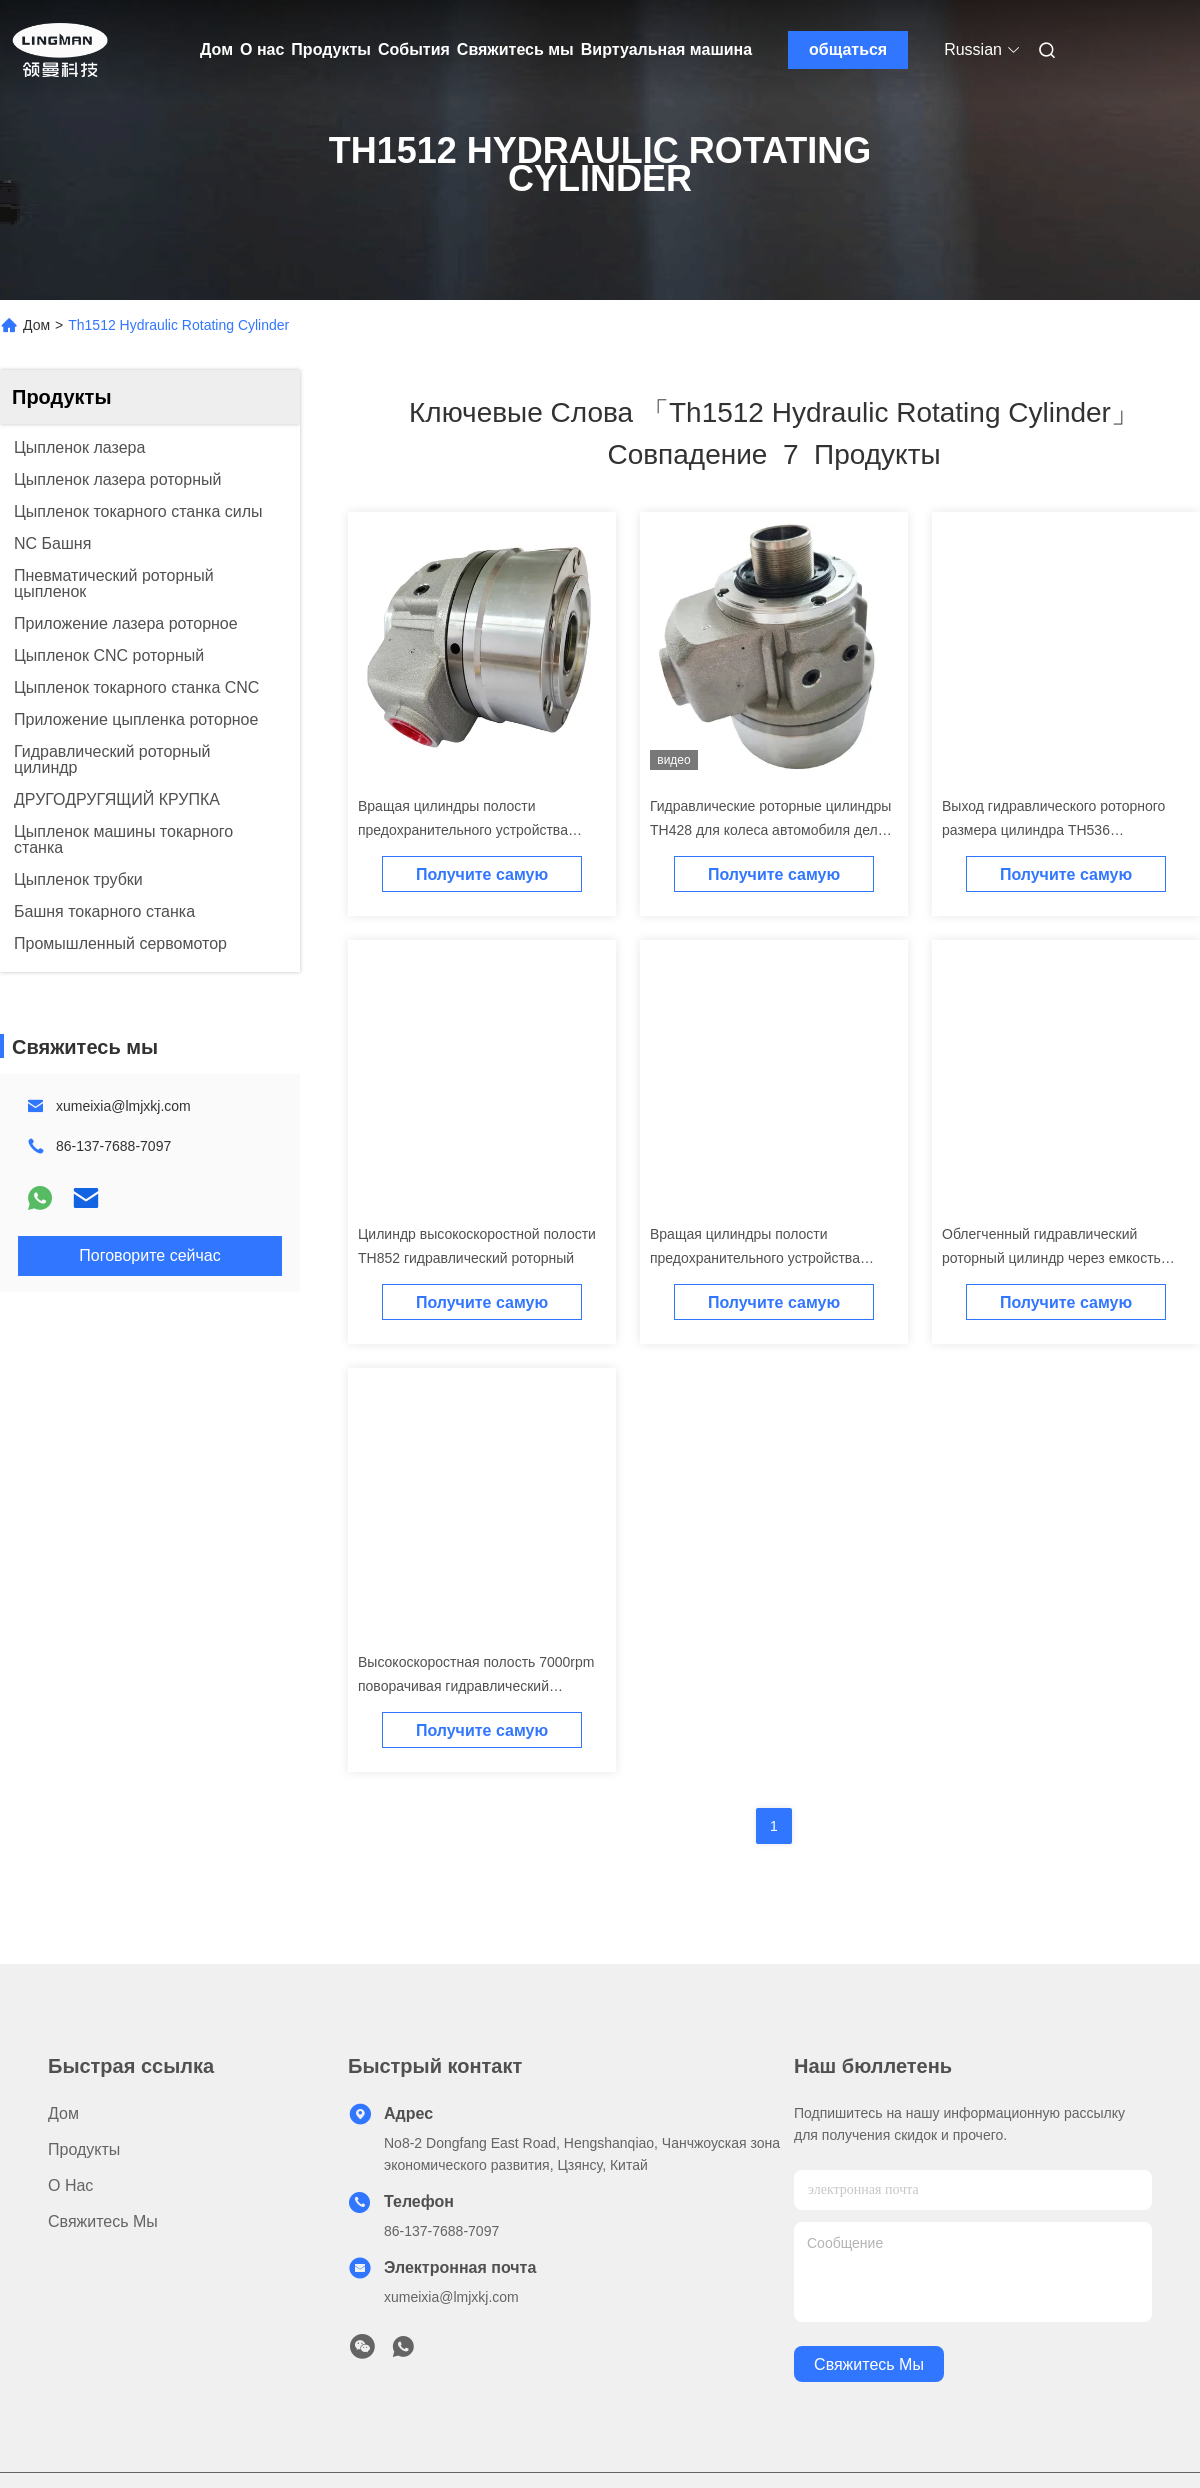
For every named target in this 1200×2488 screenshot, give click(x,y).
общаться (848, 49)
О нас (262, 49)
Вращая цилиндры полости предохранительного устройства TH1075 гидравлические (755, 1258)
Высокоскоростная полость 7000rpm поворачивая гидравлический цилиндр (476, 1686)
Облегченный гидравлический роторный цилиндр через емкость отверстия (1051, 1258)
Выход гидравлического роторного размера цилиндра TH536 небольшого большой (1053, 830)
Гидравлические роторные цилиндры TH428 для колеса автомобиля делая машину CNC (771, 830)
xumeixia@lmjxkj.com (123, 1106)
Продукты (331, 49)
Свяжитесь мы (515, 49)
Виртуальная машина (666, 49)
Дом (216, 49)
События (414, 49)
